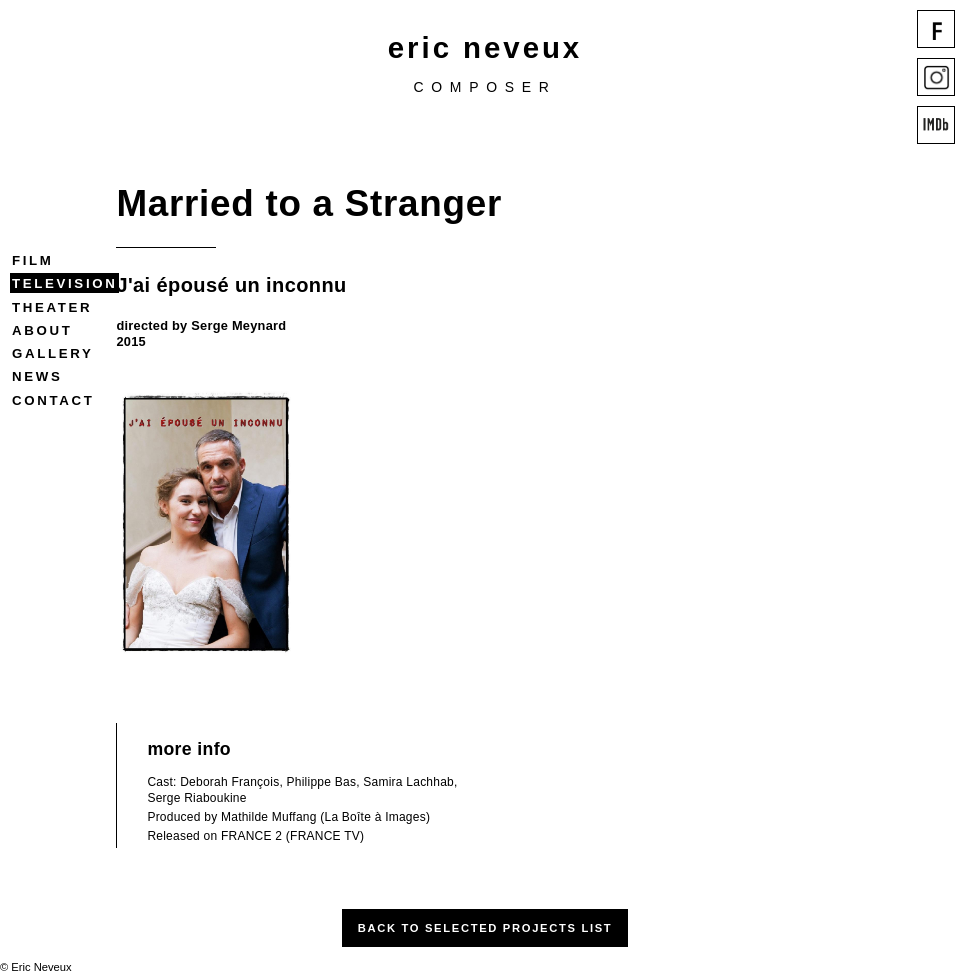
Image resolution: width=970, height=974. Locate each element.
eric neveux (485, 47)
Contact (53, 400)
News (37, 376)
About (42, 330)
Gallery (52, 353)
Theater (52, 307)
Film (33, 260)
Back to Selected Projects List (485, 928)
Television (64, 283)
